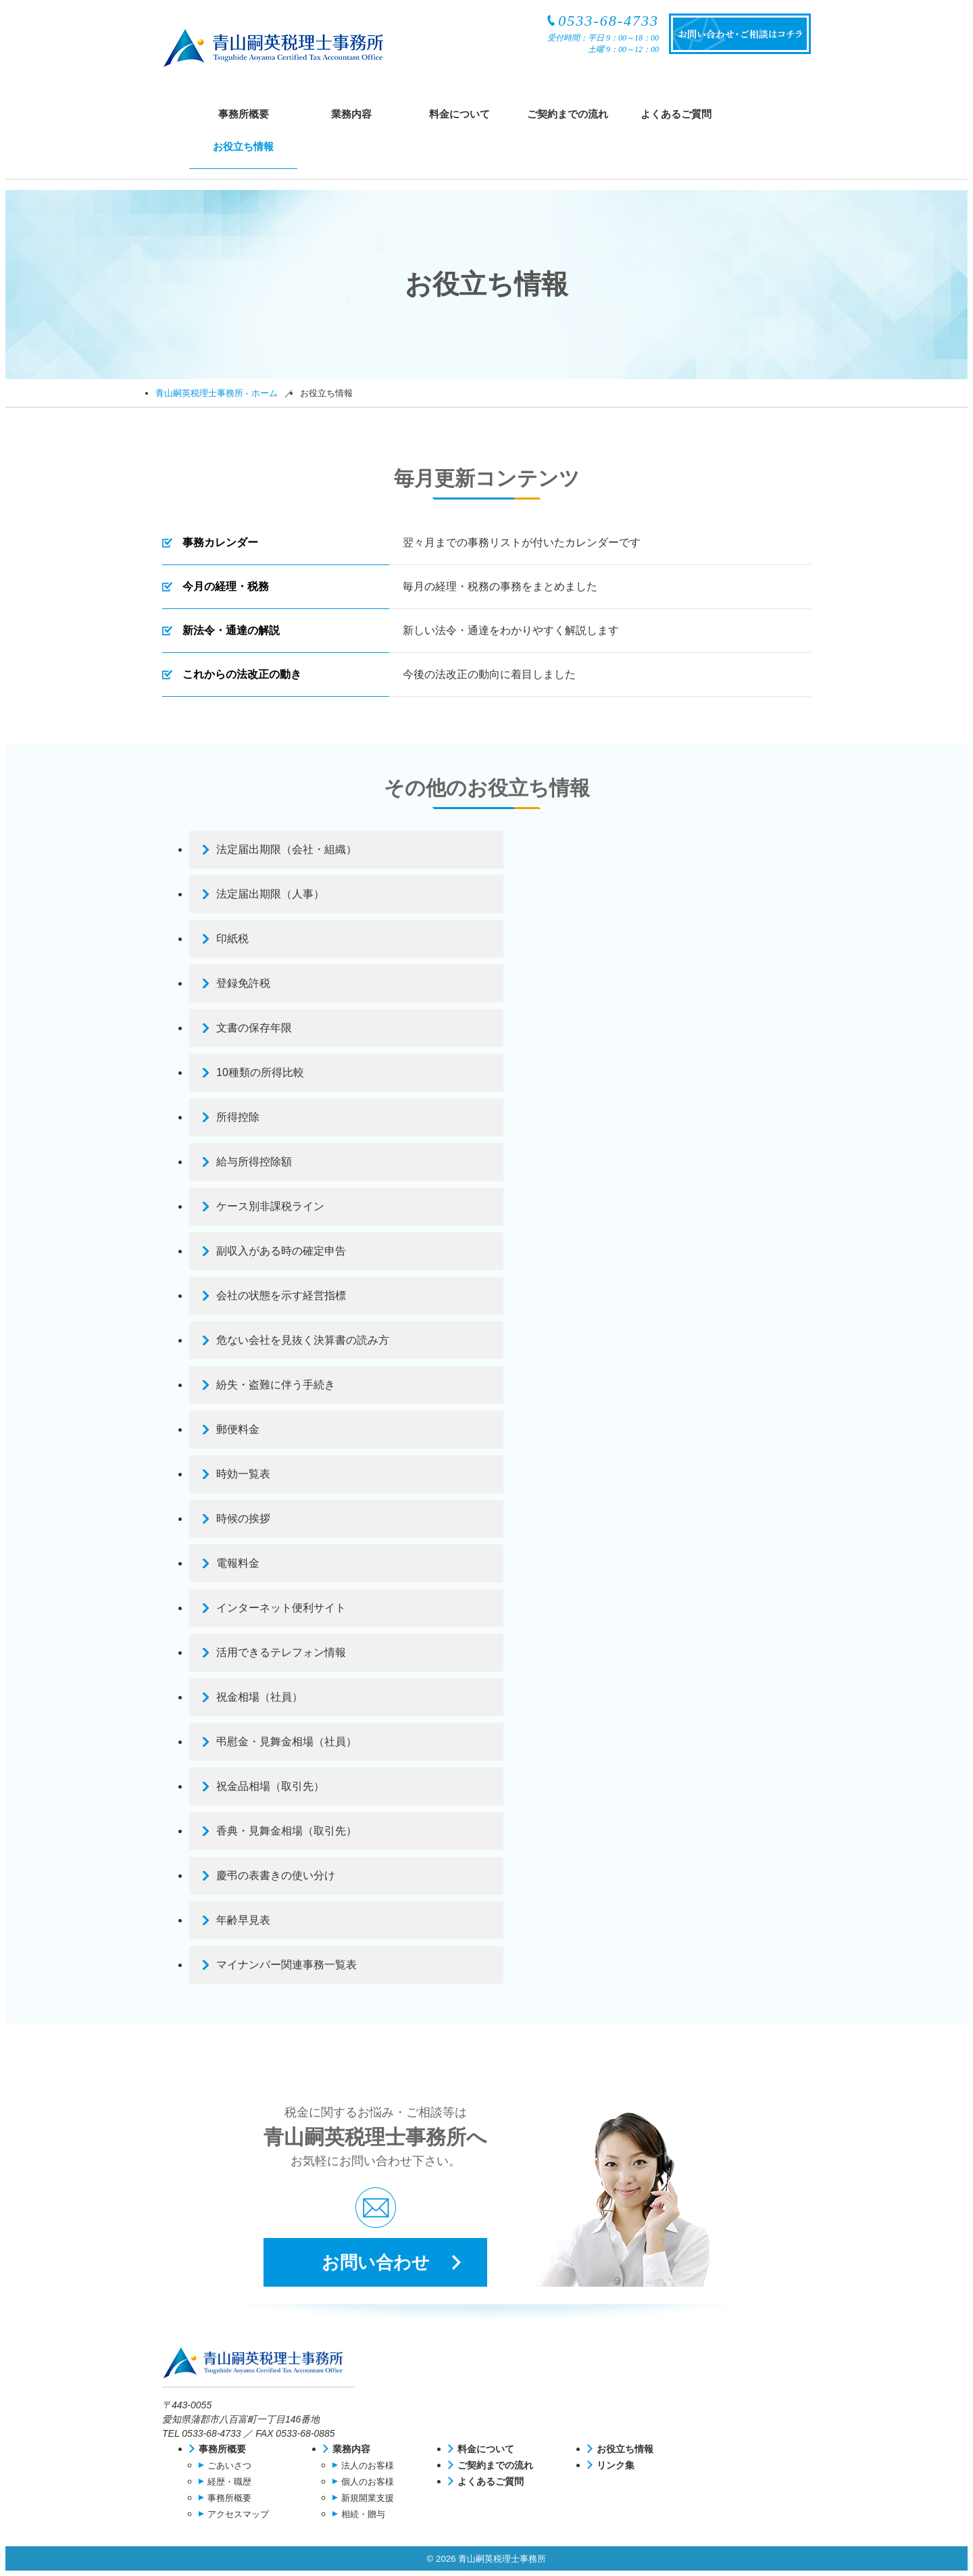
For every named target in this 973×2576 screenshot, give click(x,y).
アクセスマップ (238, 2514)
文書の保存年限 (254, 1028)
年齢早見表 (243, 1920)
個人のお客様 (367, 2482)
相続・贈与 (363, 2514)
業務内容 (351, 114)
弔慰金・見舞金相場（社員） (286, 1741)
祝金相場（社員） (259, 1697)
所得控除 (237, 1117)
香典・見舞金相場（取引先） (286, 1831)
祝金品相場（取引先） (270, 1786)
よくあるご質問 (676, 114)
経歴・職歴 (229, 2482)
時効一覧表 (243, 1474)
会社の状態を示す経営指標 (281, 1295)
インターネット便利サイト (281, 1607)
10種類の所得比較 (260, 1072)
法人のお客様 (367, 2465)
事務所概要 (243, 114)
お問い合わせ (376, 2262)
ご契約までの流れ (567, 114)
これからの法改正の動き (241, 674)
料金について (459, 114)
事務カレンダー (220, 542)
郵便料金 (237, 1429)
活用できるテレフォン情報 (281, 1652)
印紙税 (232, 938)
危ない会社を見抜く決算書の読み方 (302, 1340)
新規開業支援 (367, 2498)
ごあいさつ (229, 2465)
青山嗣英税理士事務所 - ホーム (216, 393)
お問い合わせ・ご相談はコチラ (740, 34)
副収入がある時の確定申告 (281, 1251)
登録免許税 (243, 983)
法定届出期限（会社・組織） (286, 849)
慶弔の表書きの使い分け (275, 1875)
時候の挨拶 (243, 1518)
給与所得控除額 (254, 1161)
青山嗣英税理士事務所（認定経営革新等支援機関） (273, 48)
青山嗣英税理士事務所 (258, 2366)
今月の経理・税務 (225, 586)
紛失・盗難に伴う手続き (275, 1384)
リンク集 (615, 2465)
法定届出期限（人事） (270, 894)
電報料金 (237, 1563)
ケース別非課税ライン (270, 1206)
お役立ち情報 (243, 146)
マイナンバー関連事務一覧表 (286, 1964)
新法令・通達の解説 (231, 630)
